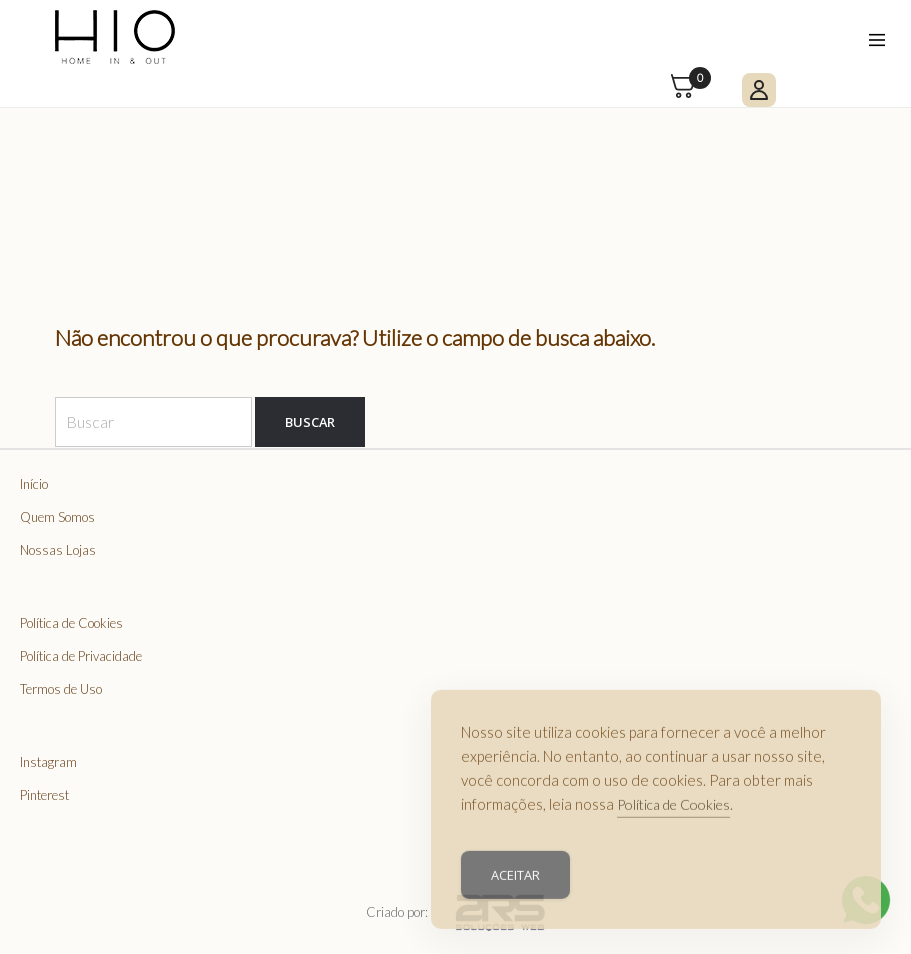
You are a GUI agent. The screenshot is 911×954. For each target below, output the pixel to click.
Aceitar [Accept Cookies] (515, 882)
